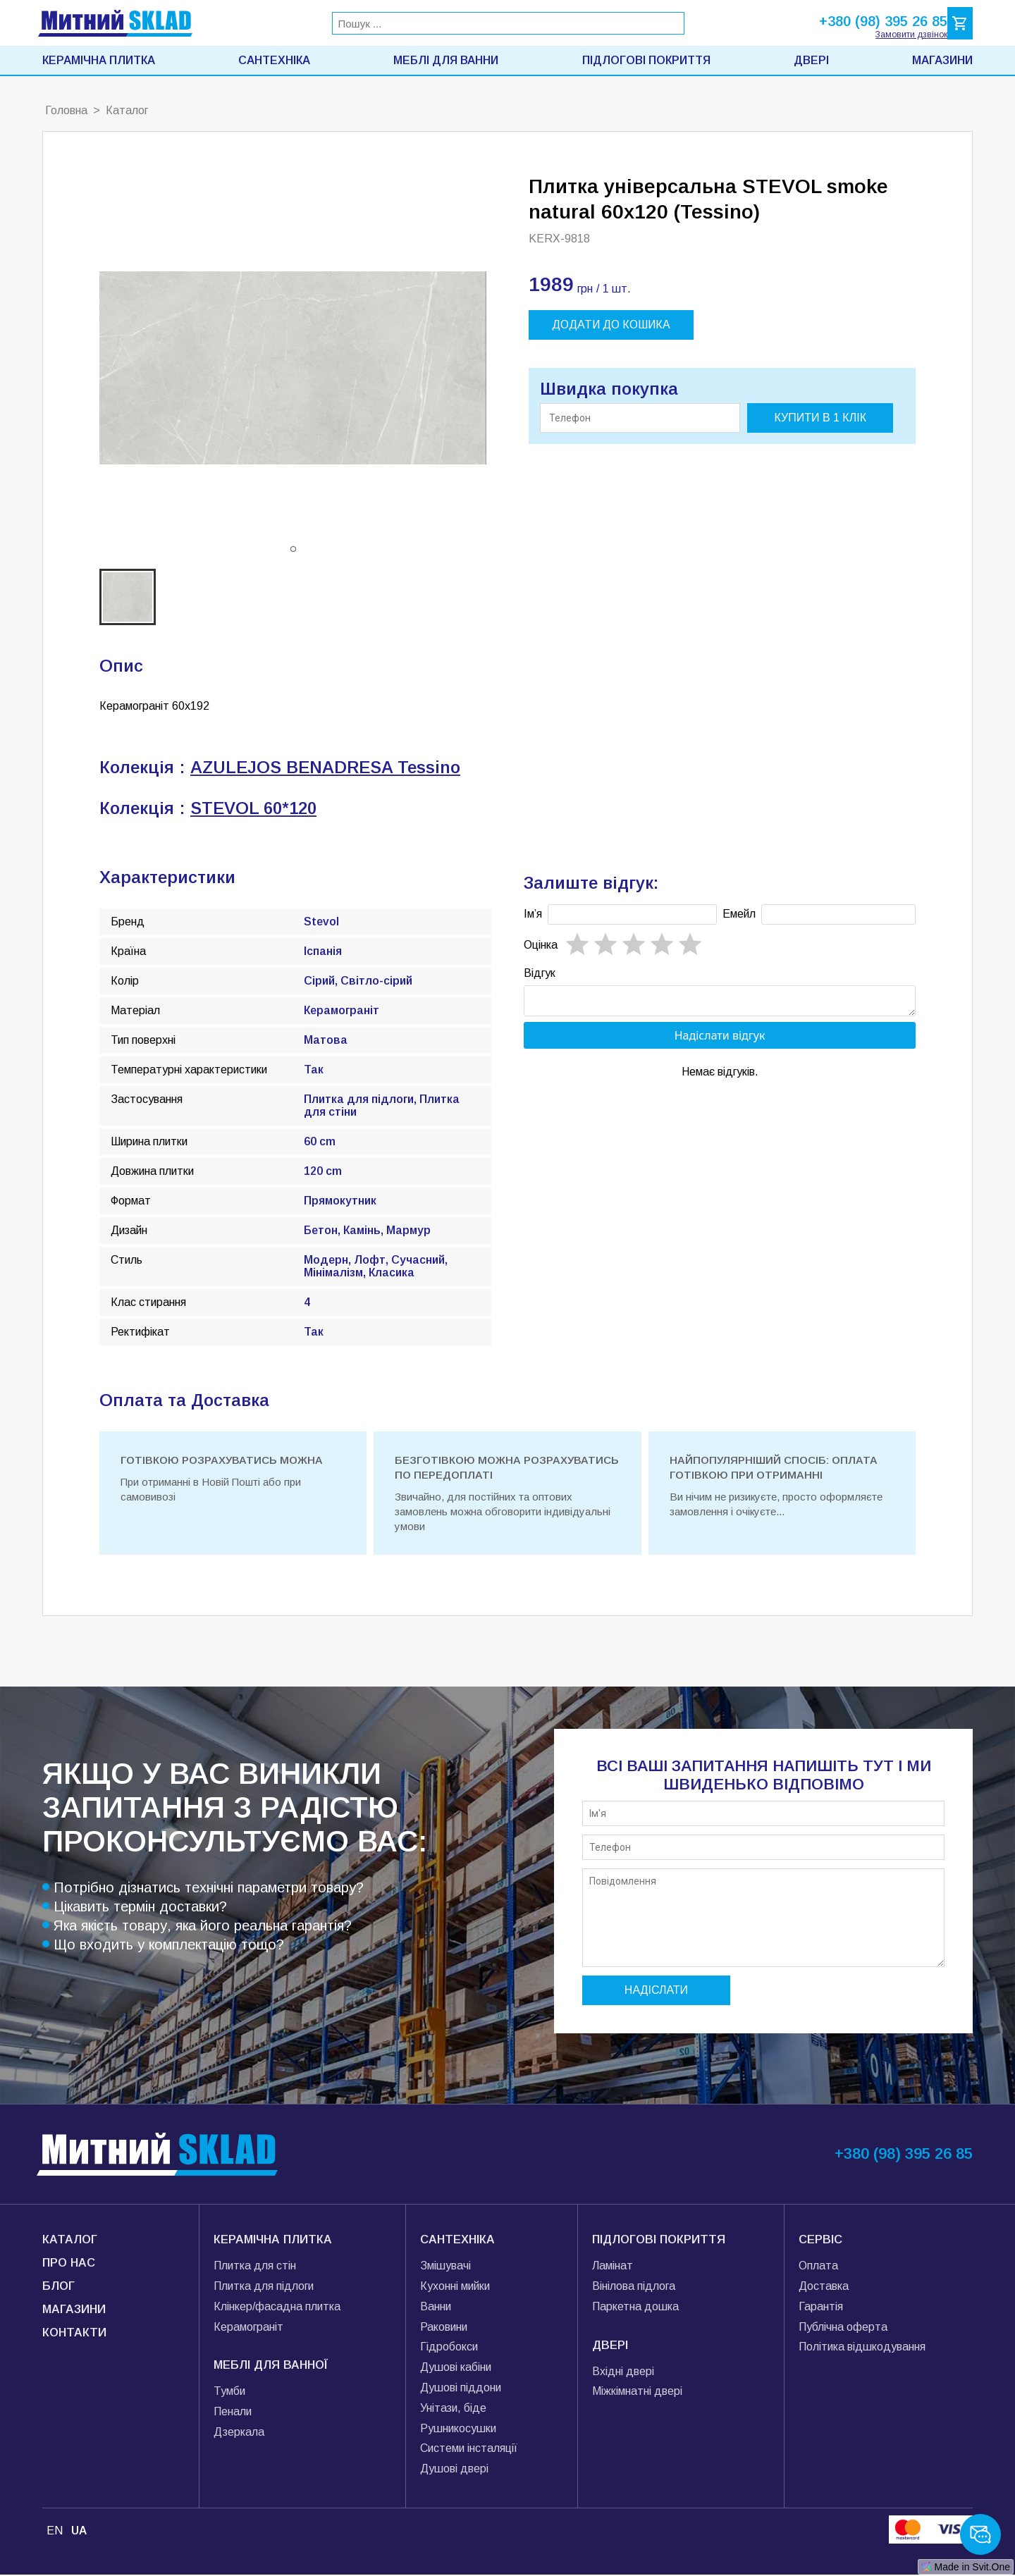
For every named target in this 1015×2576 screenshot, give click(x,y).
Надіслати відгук (720, 1039)
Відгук (539, 973)
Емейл (739, 914)
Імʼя (533, 914)
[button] (293, 549)
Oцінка (541, 945)
